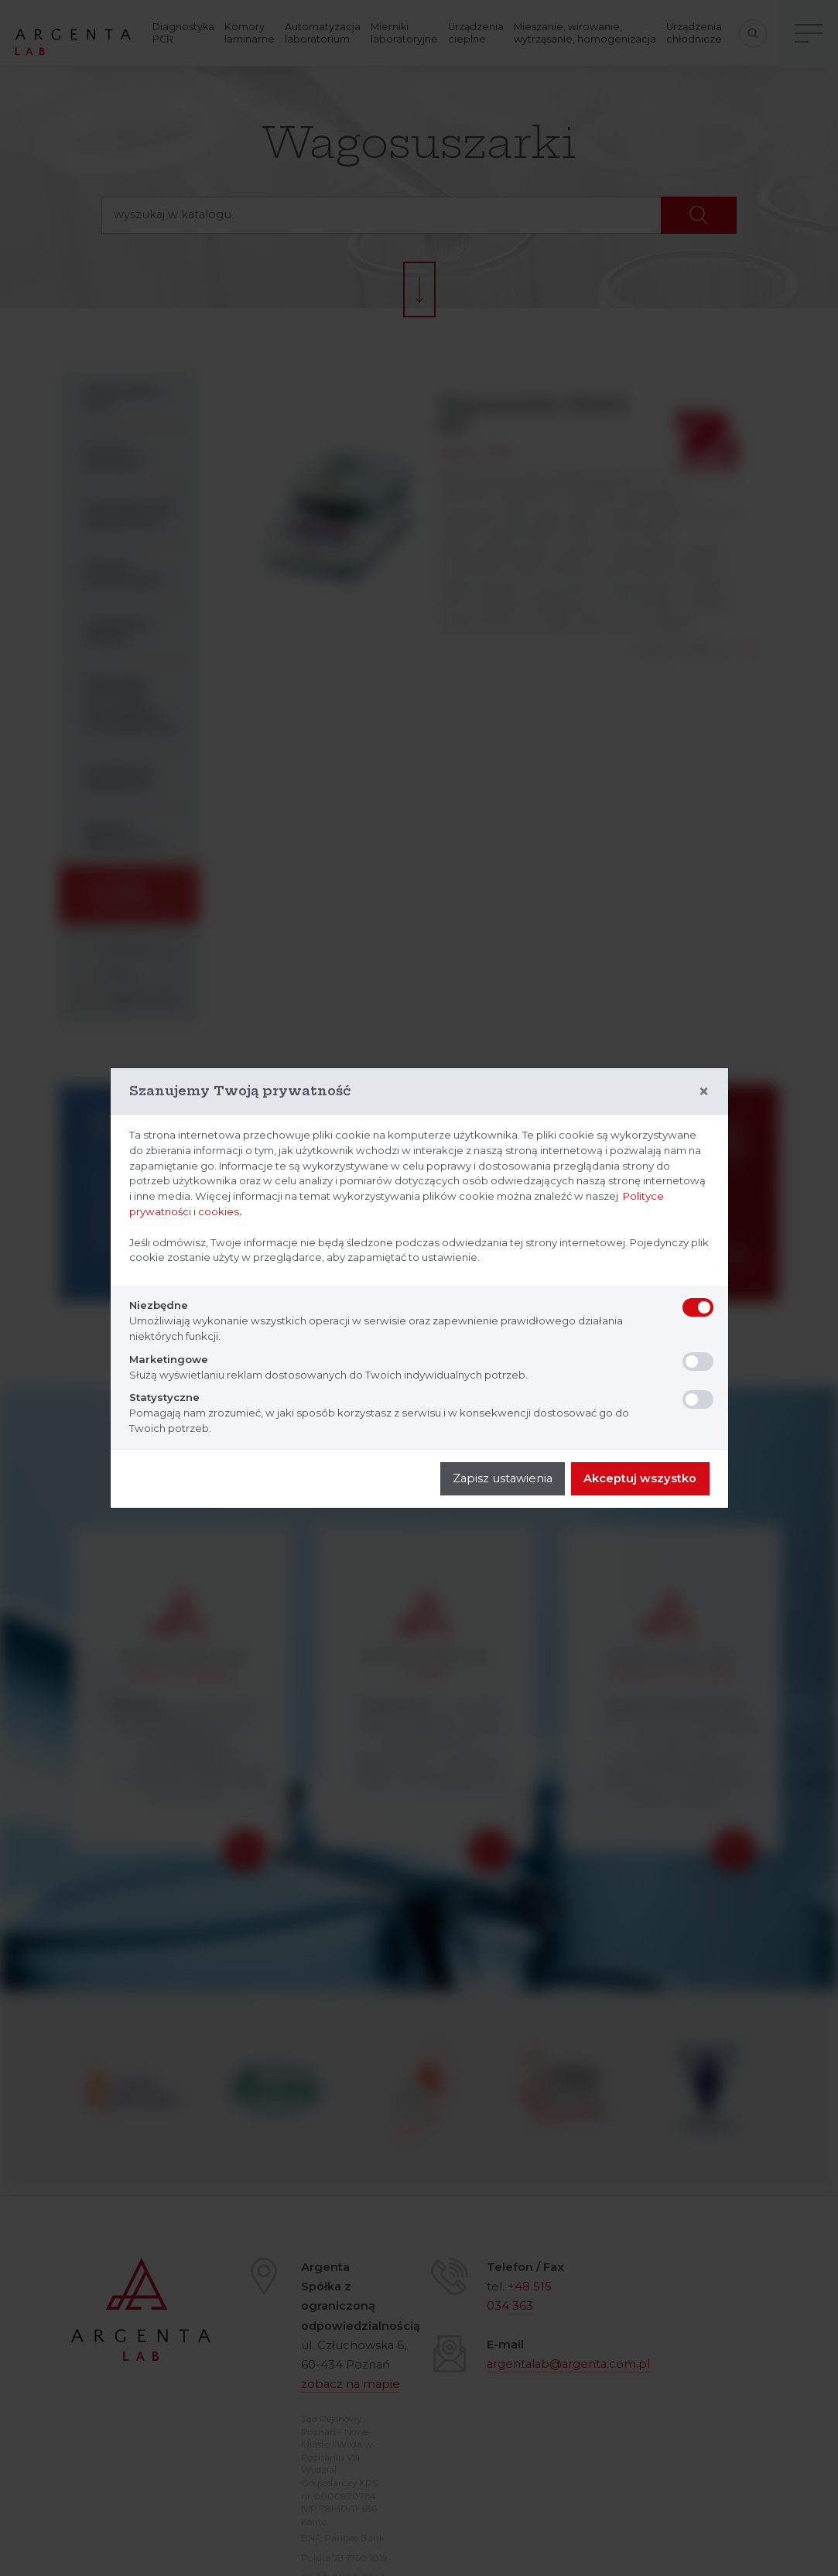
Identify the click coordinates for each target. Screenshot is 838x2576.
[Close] (704, 1091)
